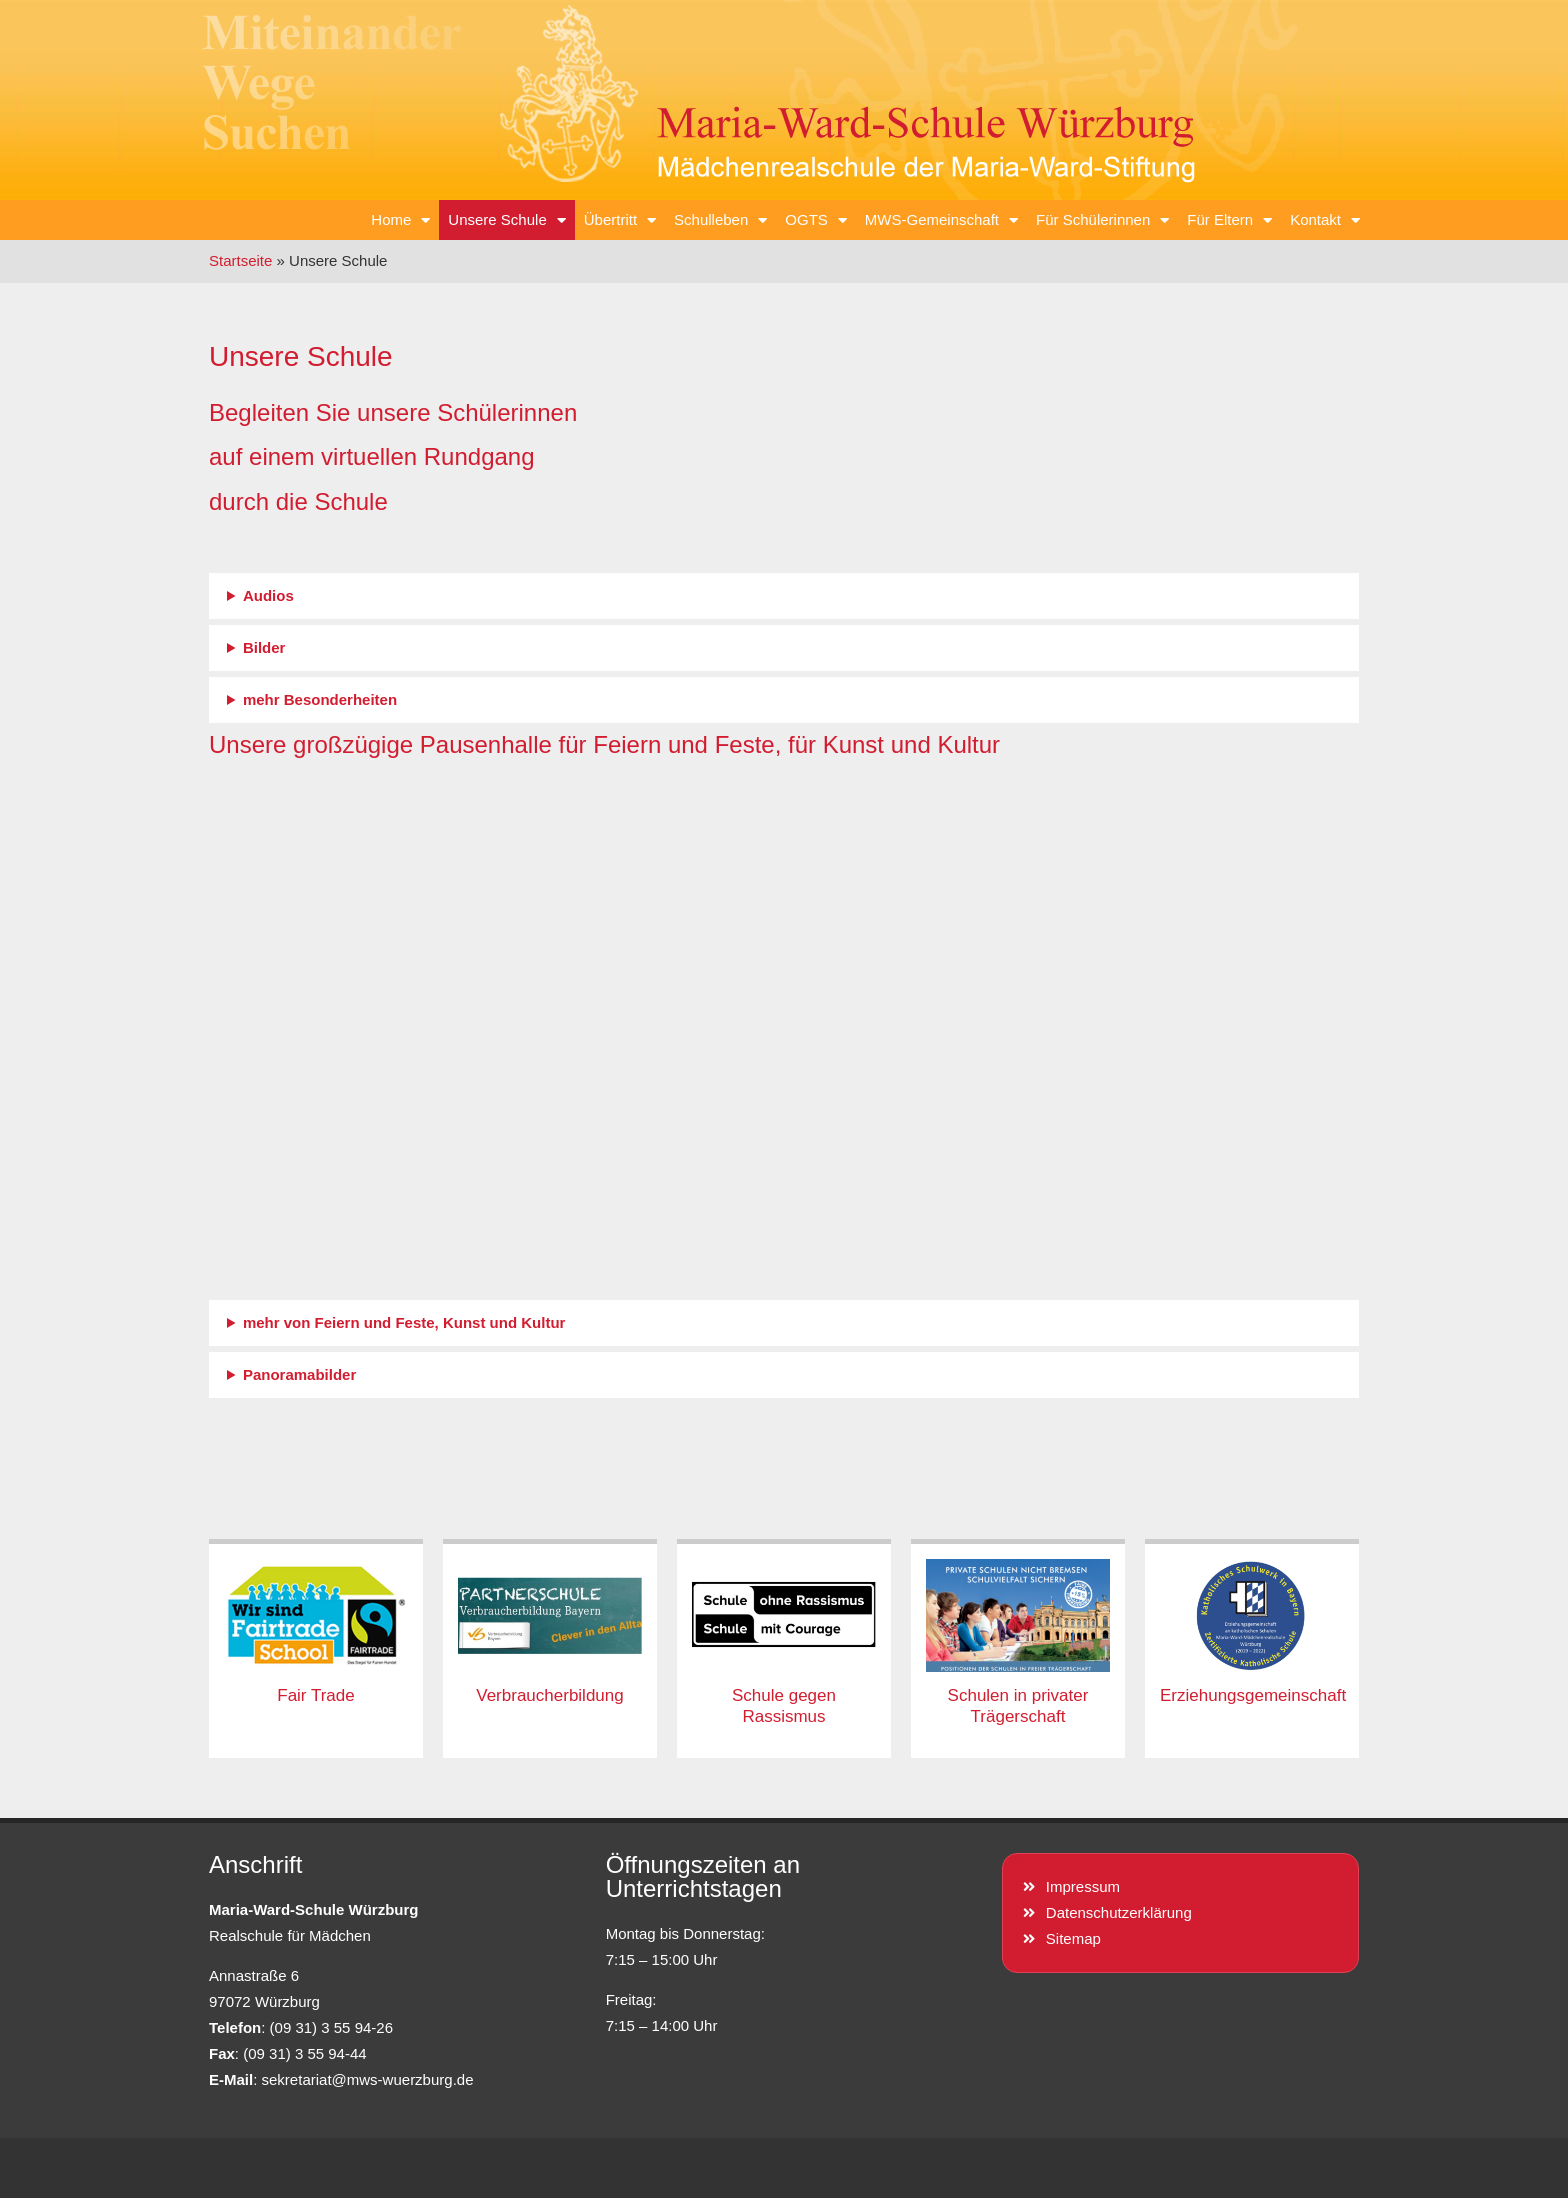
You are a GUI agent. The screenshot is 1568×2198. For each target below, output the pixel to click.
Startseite (240, 260)
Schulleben (720, 220)
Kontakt (1325, 220)
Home (400, 220)
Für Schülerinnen (1102, 220)
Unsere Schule (506, 220)
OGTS (816, 220)
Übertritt (620, 220)
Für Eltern (1229, 220)
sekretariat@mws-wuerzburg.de (368, 2079)
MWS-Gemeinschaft (941, 220)
